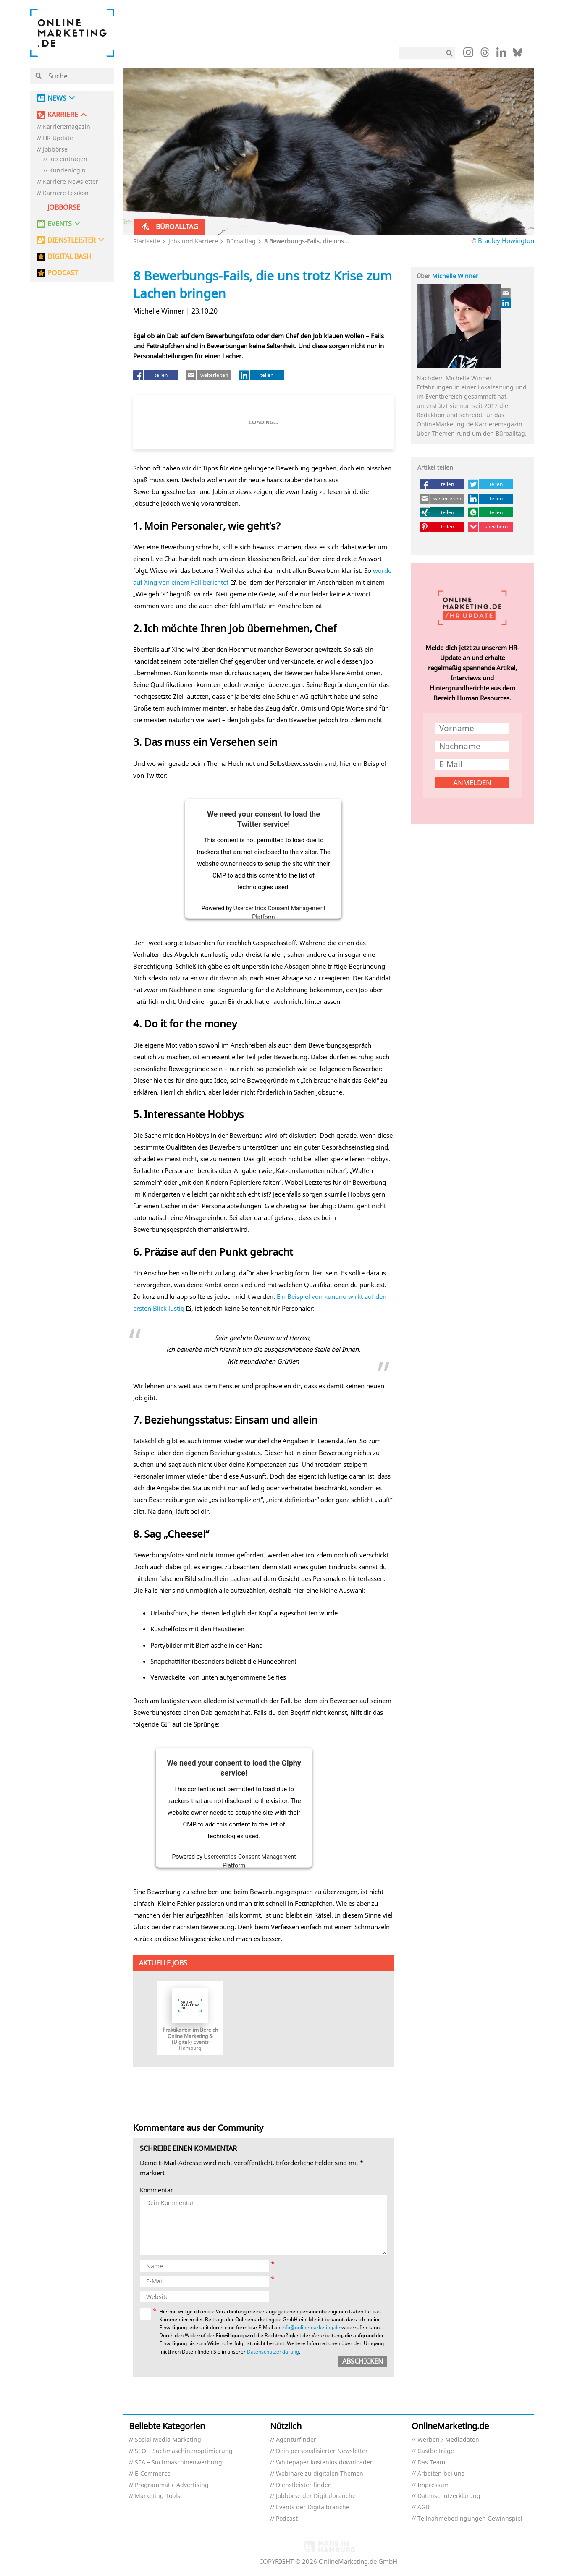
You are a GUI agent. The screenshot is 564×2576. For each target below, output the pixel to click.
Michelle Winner (455, 276)
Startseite (146, 241)
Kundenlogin (67, 170)
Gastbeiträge (435, 2451)
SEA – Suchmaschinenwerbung (178, 2462)
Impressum (433, 2485)
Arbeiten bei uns (440, 2473)
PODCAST (62, 273)
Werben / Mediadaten (448, 2439)
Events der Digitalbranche (312, 2507)
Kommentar (156, 2190)
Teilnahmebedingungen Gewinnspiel (469, 2518)
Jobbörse (55, 149)
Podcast (287, 2518)
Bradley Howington (506, 240)
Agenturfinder (296, 2439)
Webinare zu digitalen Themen (319, 2473)
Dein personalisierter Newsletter (322, 2451)
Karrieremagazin (66, 127)
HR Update (58, 138)
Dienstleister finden (304, 2485)
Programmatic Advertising (172, 2485)
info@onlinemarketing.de (310, 2327)
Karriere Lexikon (66, 193)
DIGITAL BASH (69, 257)
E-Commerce (153, 2473)
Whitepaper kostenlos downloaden (325, 2462)
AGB (423, 2507)
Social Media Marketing (168, 2439)
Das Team (431, 2462)
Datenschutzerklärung (273, 2351)
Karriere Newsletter (70, 181)
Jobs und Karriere (193, 241)
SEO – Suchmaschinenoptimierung (184, 2451)
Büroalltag (241, 241)
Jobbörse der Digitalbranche (316, 2496)
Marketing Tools (157, 2496)
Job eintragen (68, 159)
